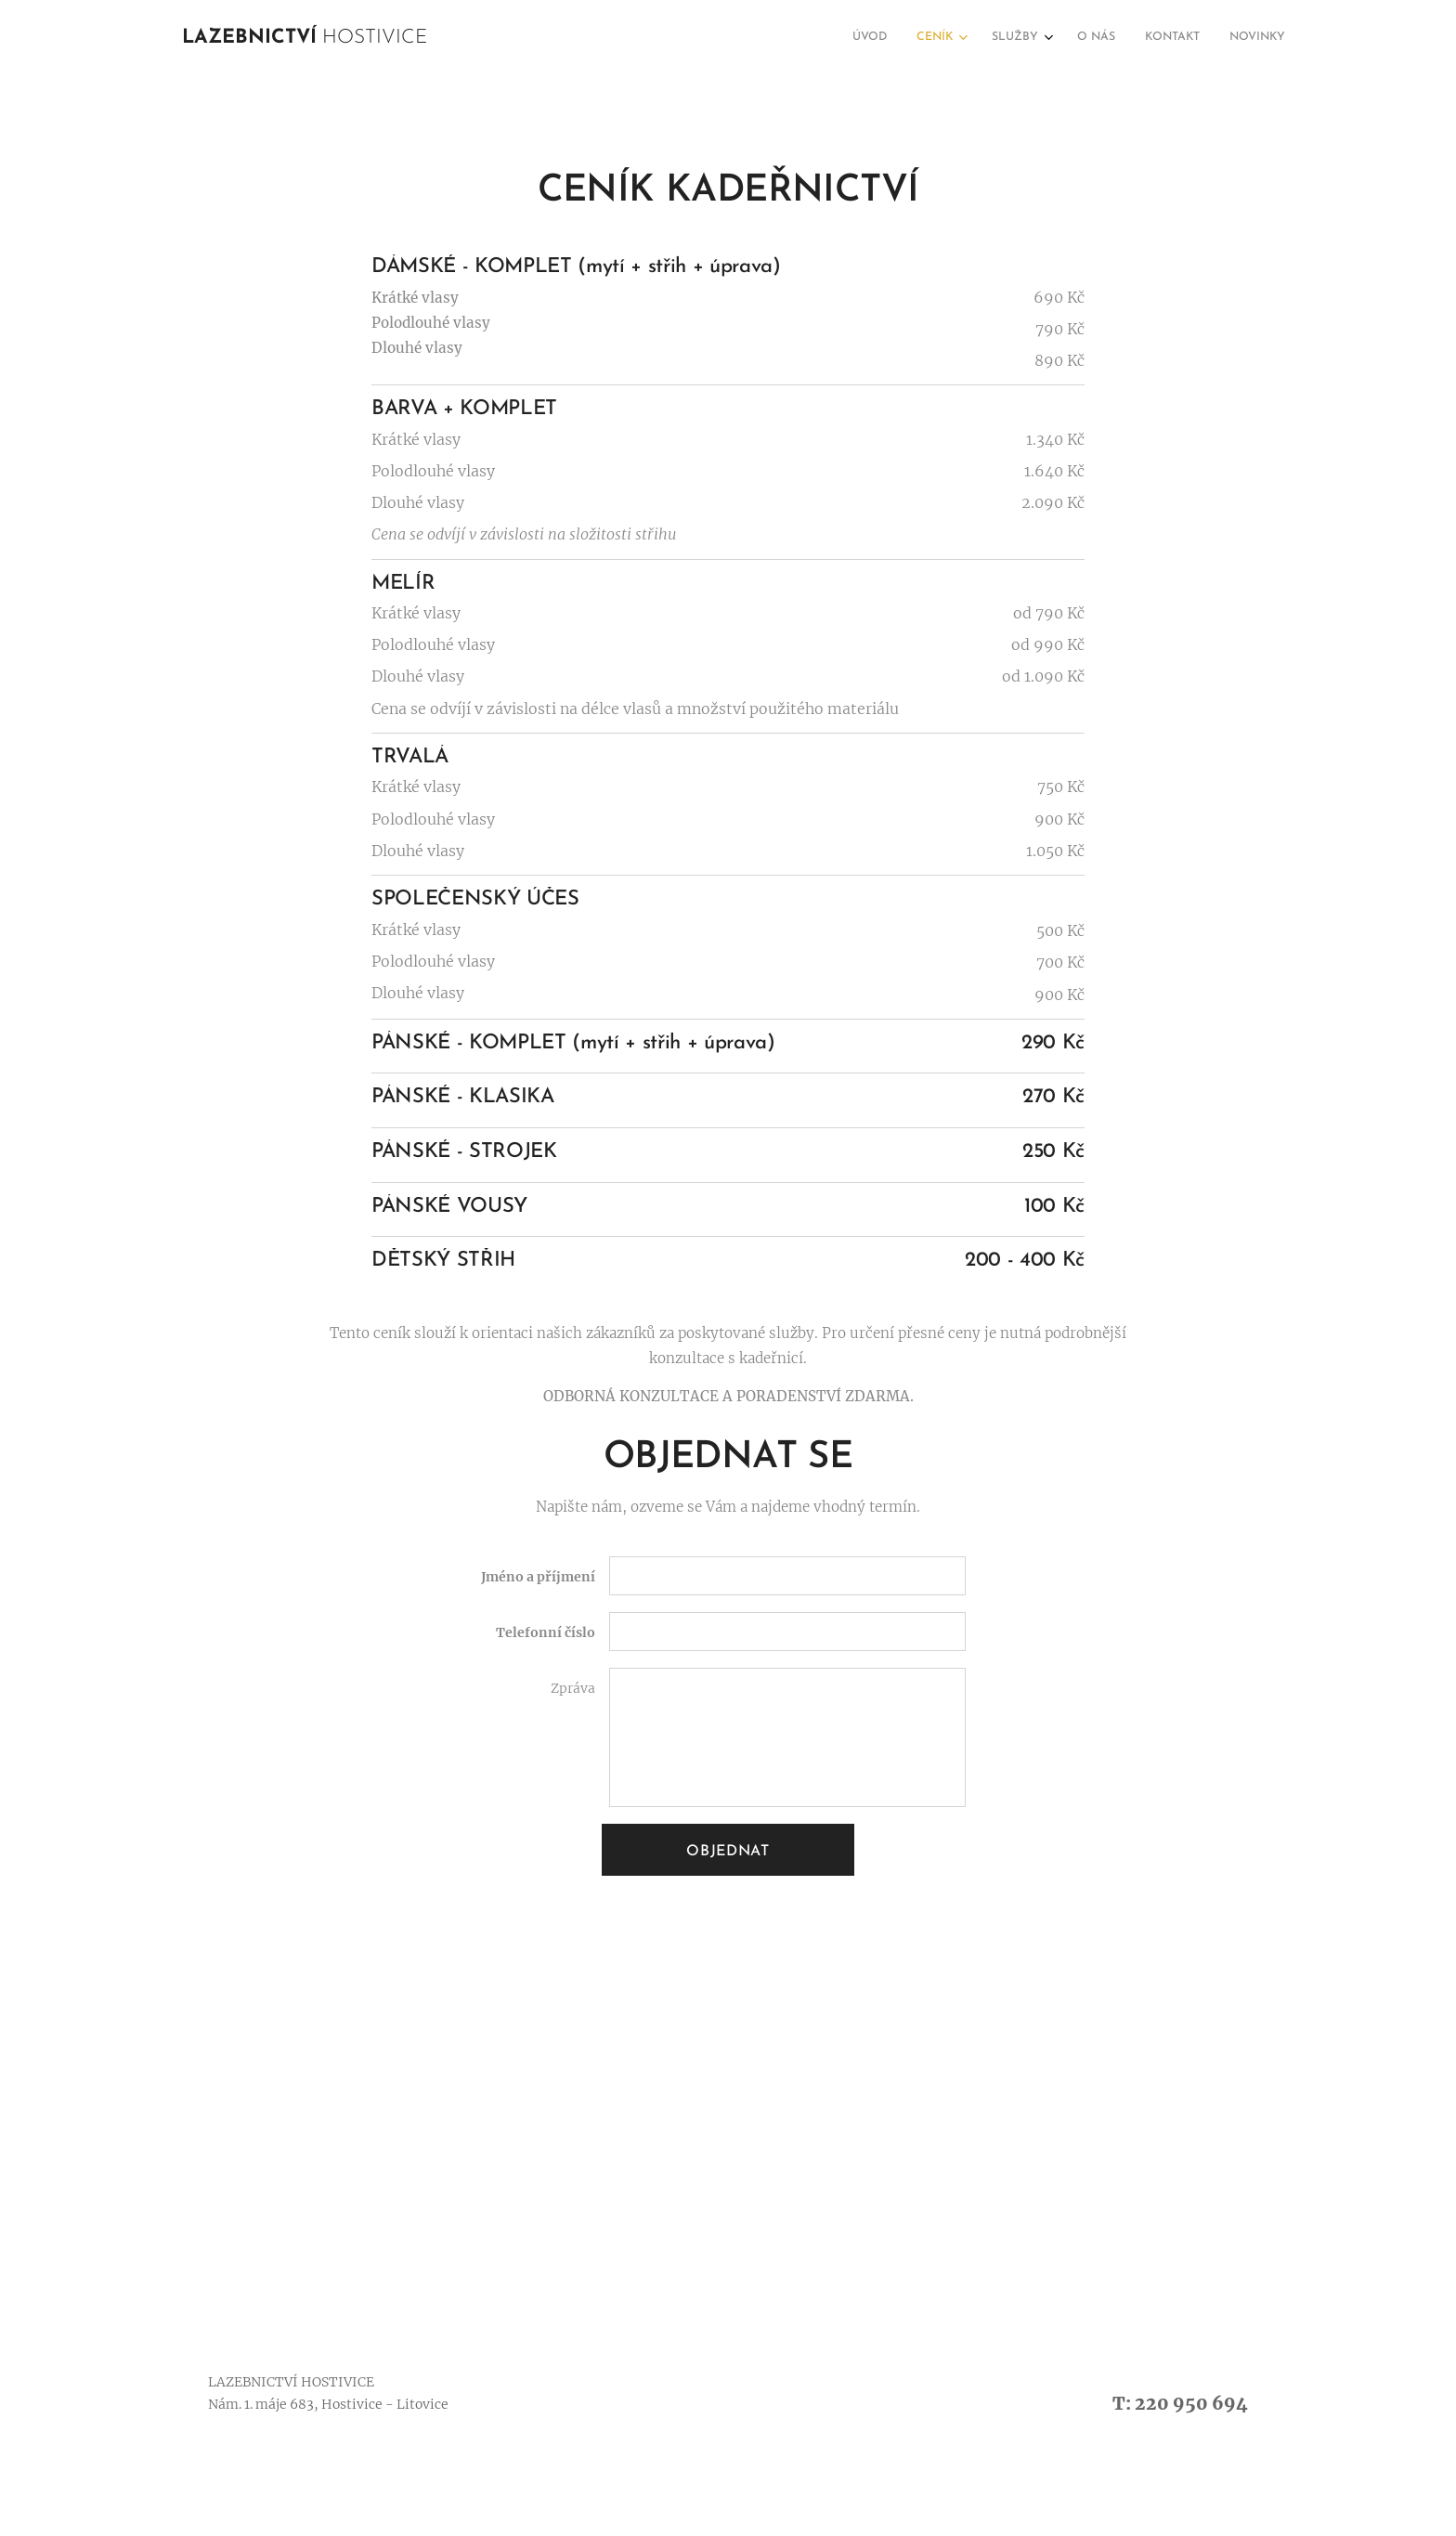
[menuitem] (1123, 38)
